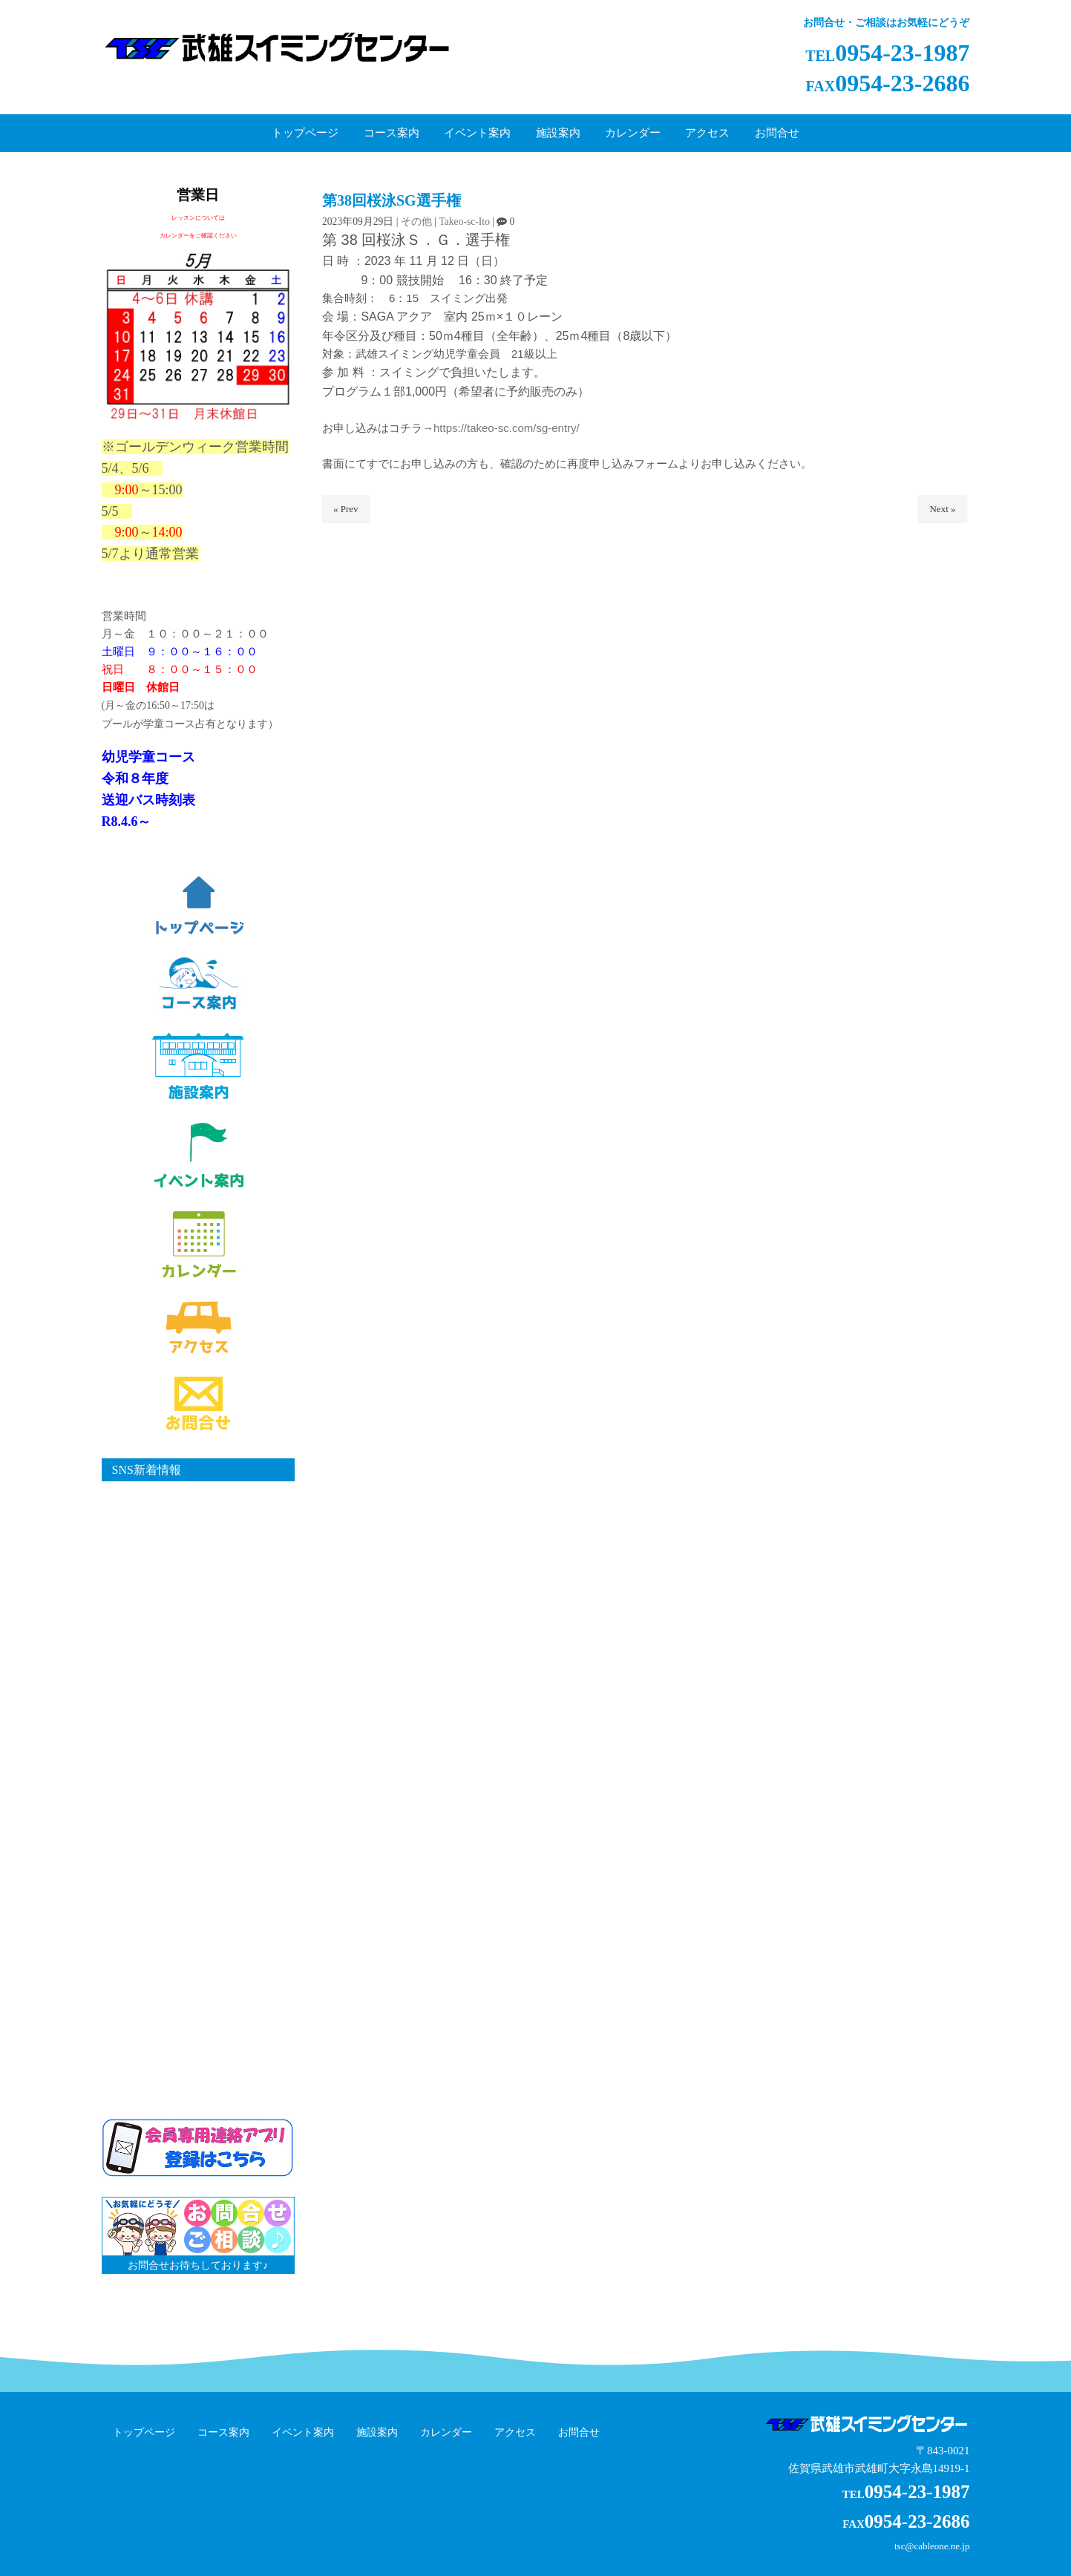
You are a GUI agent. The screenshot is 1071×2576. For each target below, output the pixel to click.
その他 (416, 221)
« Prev (345, 508)
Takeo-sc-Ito (464, 221)
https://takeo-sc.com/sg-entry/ (506, 428)
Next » (942, 508)
